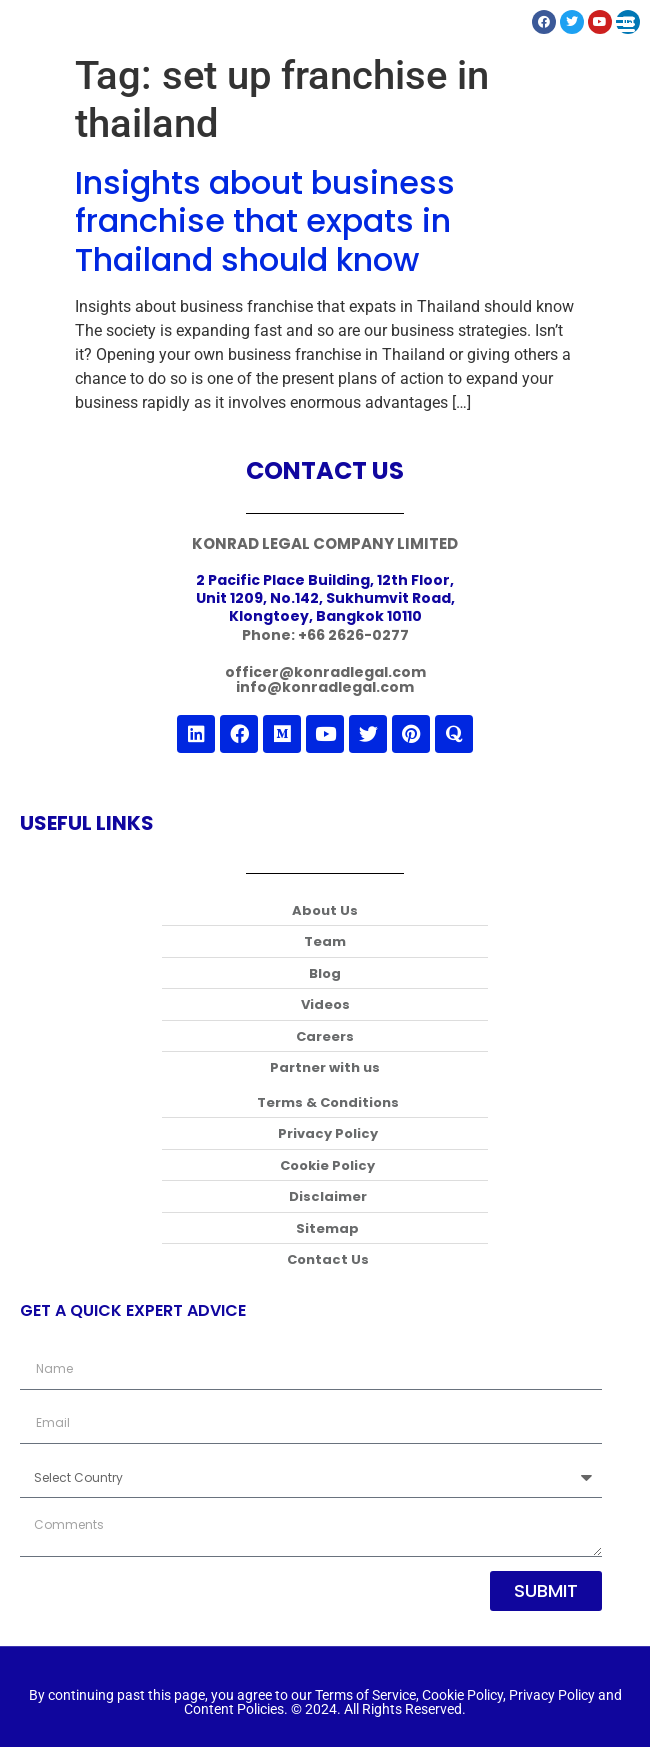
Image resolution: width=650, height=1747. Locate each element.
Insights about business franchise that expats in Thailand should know (265, 221)
